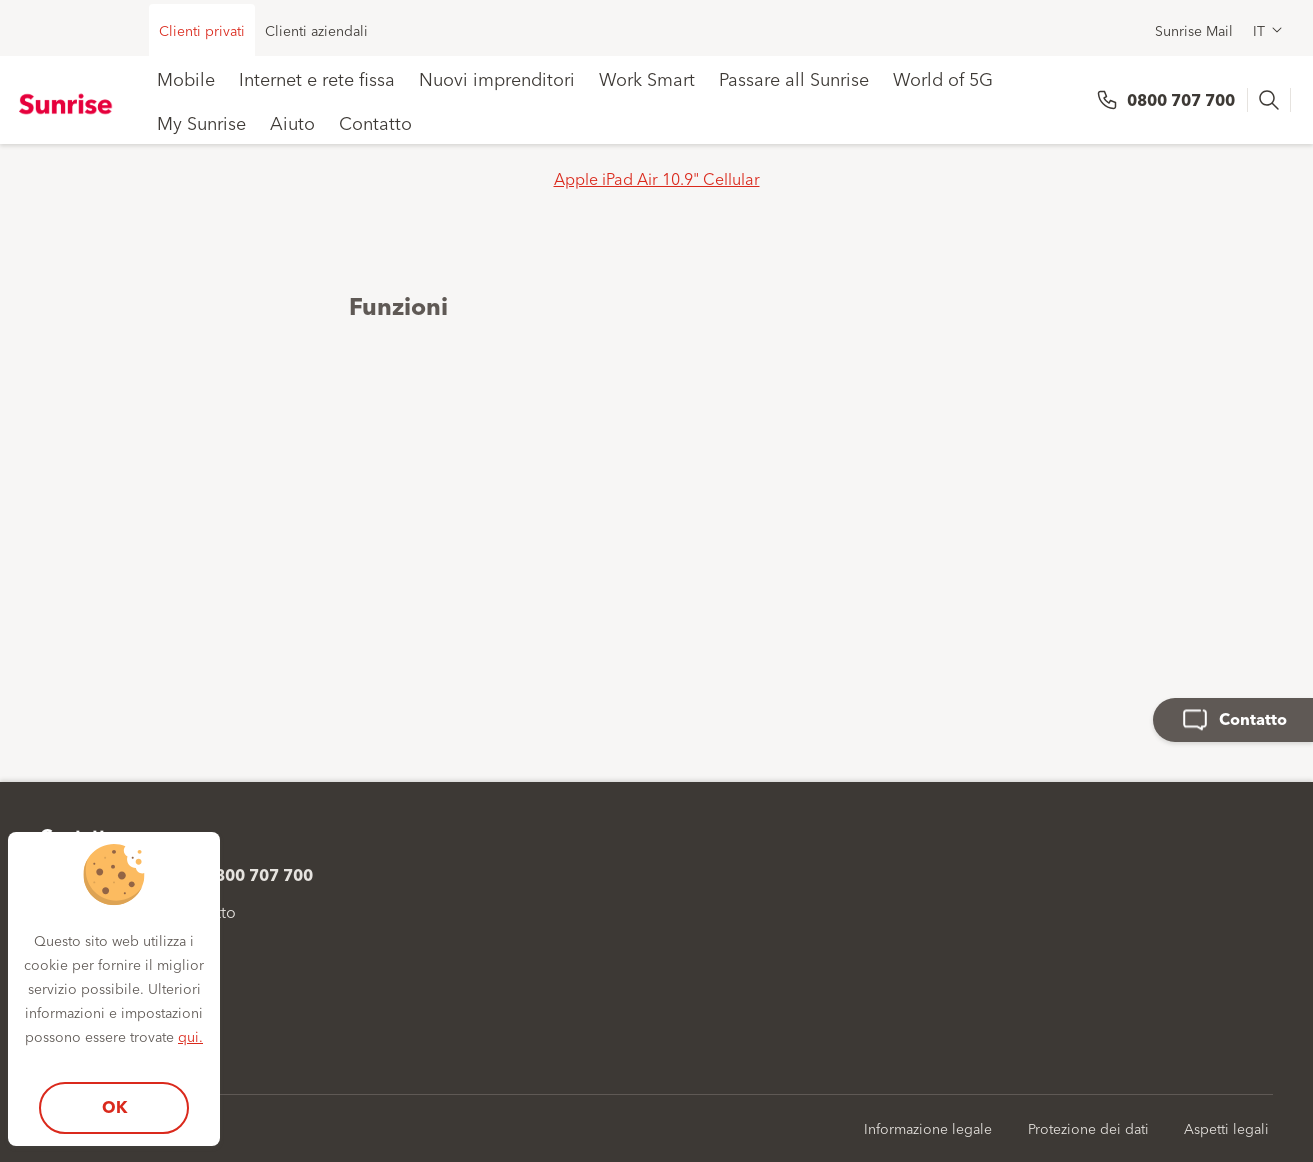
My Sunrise (201, 122)
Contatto (375, 122)
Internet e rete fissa (317, 78)
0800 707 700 (1181, 99)
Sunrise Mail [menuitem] (1194, 30)
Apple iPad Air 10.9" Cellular (657, 178)
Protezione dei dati (1088, 1128)
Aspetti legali (1226, 1128)
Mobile (186, 78)
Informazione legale (928, 1128)
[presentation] (1271, 100)
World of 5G (943, 78)
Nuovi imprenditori (497, 78)
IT (1259, 30)
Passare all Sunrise (794, 78)
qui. (190, 1036)
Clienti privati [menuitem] (202, 30)
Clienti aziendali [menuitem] (316, 30)
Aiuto (292, 122)
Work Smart (647, 78)
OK (114, 1106)
